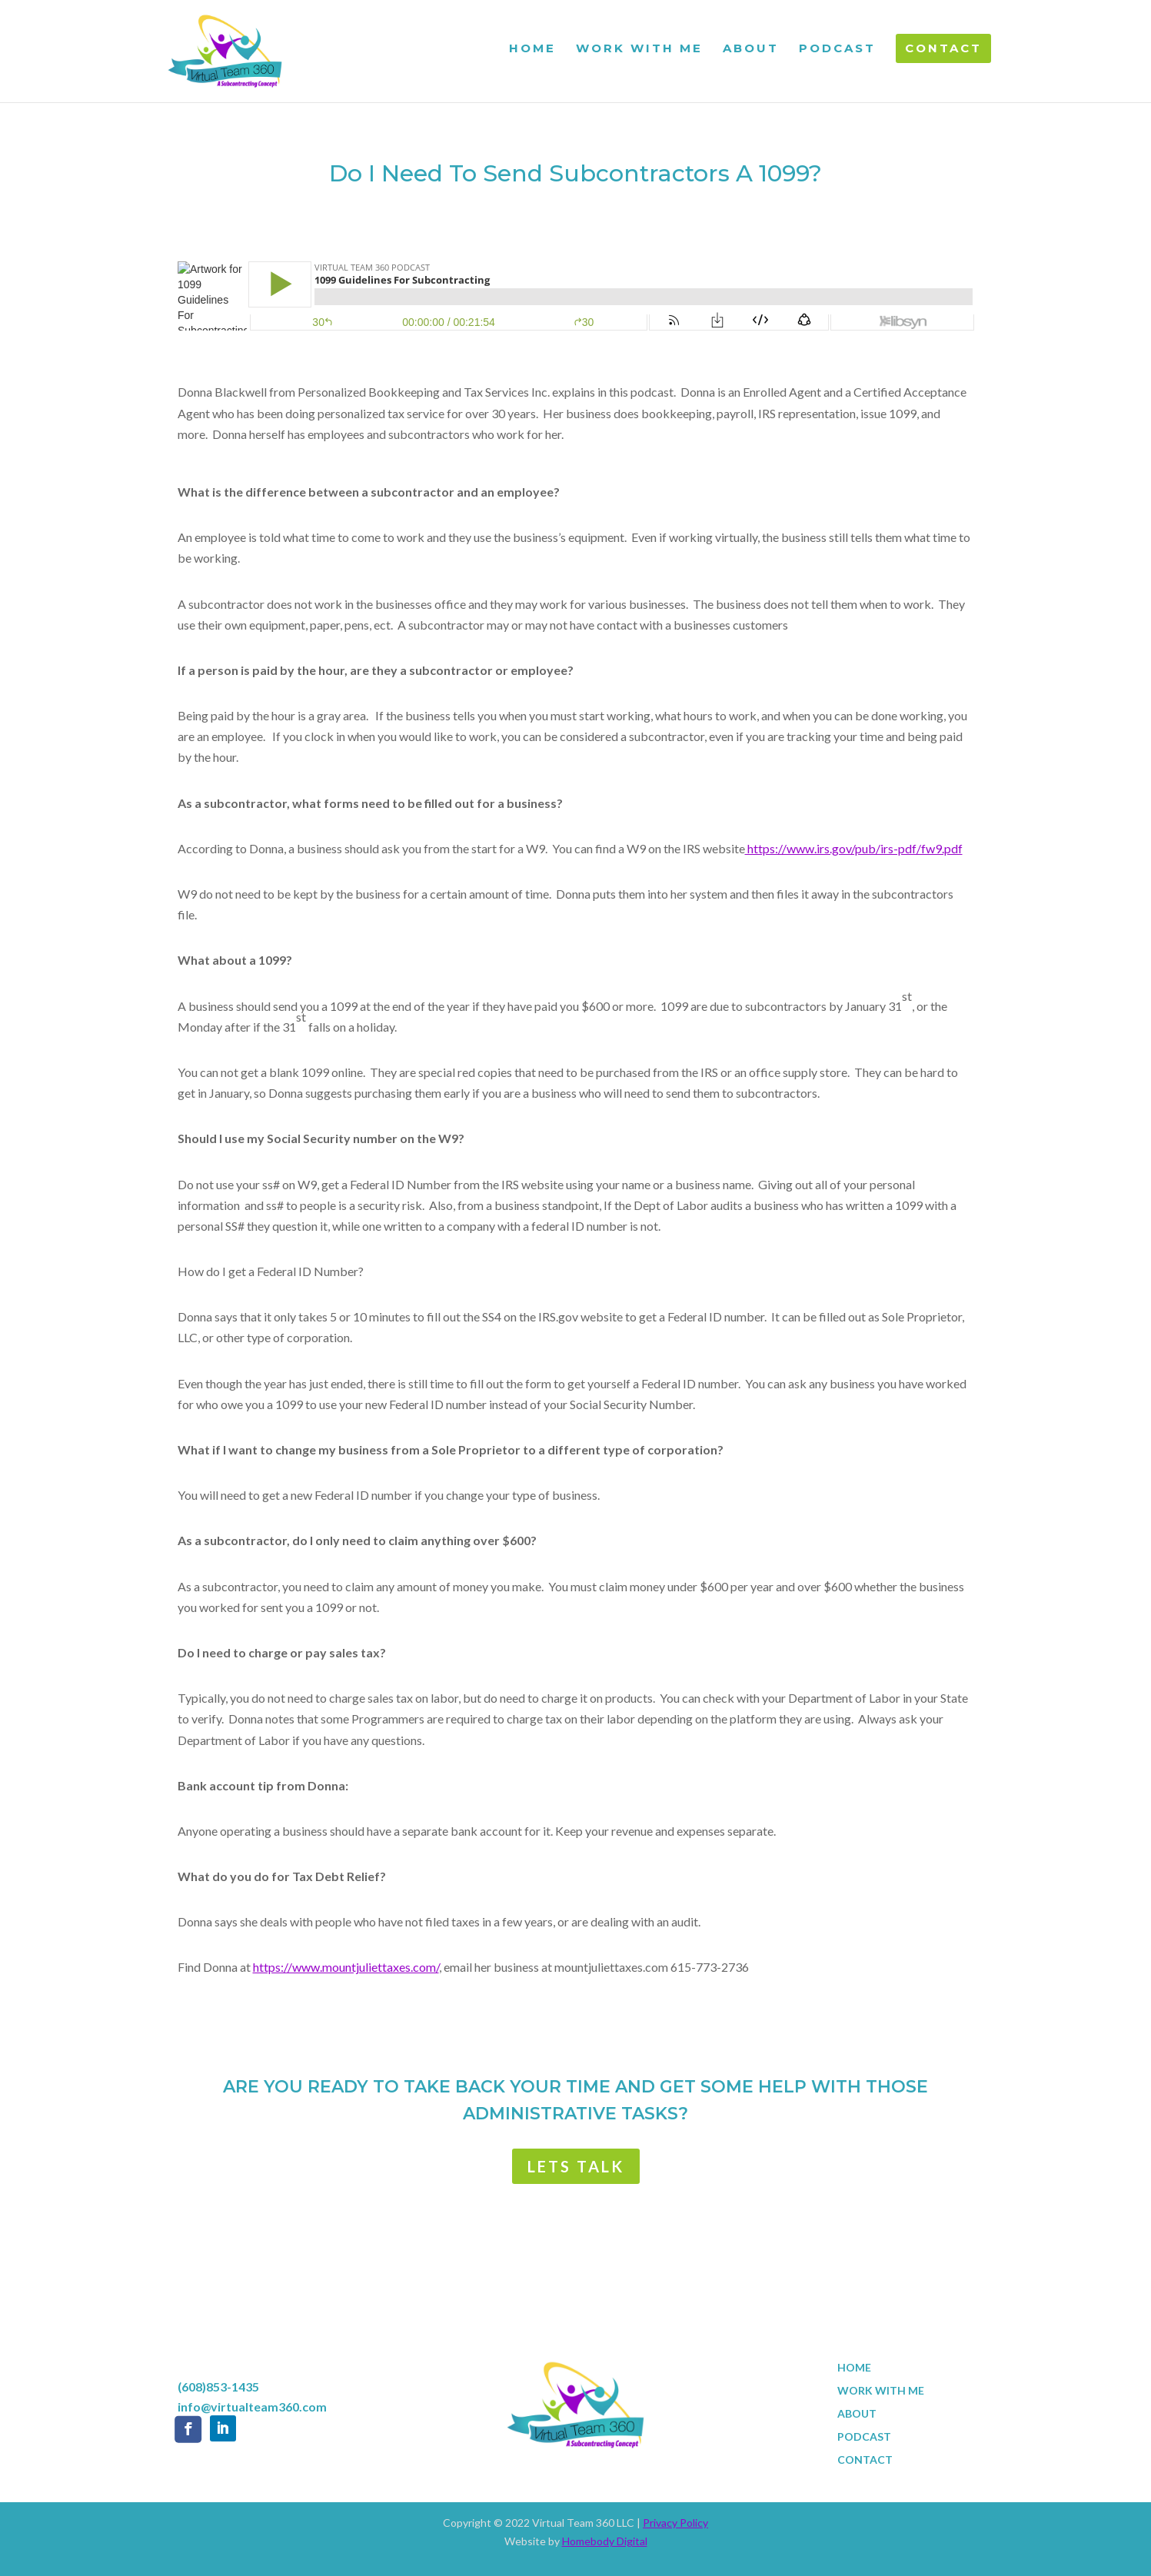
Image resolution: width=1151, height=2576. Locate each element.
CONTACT (943, 48)
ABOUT (751, 49)
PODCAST (837, 49)
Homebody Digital (604, 2541)
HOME (532, 49)
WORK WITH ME (639, 49)
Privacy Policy (675, 2522)
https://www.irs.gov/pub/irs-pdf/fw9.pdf (854, 848)
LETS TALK (575, 2166)
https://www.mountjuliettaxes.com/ (346, 1966)
